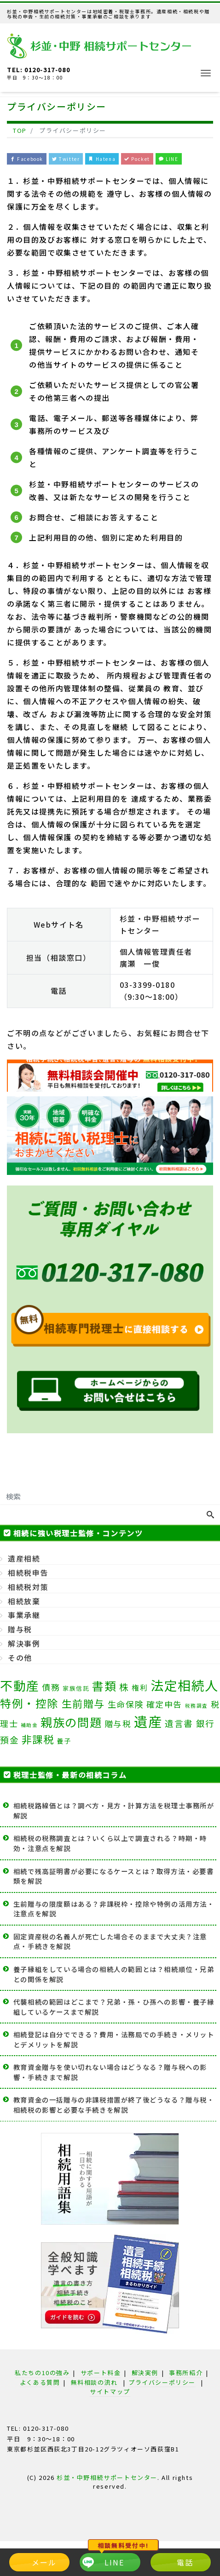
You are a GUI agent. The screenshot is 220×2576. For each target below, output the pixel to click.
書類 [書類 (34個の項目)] (104, 1685)
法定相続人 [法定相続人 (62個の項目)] (185, 1685)
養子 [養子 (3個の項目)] (64, 1740)
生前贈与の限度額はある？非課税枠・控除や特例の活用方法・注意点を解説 (113, 1909)
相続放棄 (24, 1601)
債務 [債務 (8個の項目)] (51, 1687)
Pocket (137, 158)
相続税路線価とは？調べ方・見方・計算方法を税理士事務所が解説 (113, 1810)
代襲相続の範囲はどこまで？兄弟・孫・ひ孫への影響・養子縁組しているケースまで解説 (113, 2007)
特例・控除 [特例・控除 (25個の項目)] (29, 1703)
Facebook (26, 158)
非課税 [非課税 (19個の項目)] (38, 1739)
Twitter (66, 158)
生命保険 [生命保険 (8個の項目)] (126, 1704)
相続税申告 (28, 1572)
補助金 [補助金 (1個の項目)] (29, 1724)
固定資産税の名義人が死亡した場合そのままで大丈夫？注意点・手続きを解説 (110, 1941)
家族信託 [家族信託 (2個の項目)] (76, 1688)
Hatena (102, 158)
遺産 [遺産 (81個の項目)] (148, 1721)
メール (44, 2562)
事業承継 (24, 1614)
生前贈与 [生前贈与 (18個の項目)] (83, 1703)
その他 (20, 1657)
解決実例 (145, 2372)
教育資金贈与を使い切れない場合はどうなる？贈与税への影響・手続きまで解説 (110, 2072)
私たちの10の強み (42, 2372)
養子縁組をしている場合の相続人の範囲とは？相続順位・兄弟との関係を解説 (113, 1974)
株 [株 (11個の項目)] (124, 1686)
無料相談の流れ (94, 2382)
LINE (169, 158)
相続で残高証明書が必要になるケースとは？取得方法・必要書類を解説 (113, 1876)
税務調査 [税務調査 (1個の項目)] (196, 1705)
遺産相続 (24, 1558)
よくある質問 (40, 2382)
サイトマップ (110, 2391)
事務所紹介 (186, 2372)
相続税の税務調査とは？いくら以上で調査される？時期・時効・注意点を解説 (110, 1843)
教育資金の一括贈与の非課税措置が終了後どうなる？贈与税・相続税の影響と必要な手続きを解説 (113, 2104)
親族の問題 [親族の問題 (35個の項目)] (71, 1722)
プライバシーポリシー (162, 2382)
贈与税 (20, 1629)
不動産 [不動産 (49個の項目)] (20, 1685)
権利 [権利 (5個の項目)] (140, 1687)
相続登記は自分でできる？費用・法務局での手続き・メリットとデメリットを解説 (113, 2039)
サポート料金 (101, 2372)
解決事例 (24, 1643)
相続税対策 (28, 1586)
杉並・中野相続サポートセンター (107, 2477)
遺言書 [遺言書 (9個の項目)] (179, 1723)
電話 (185, 2562)
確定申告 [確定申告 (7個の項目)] (164, 1704)
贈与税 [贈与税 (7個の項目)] (118, 1723)
